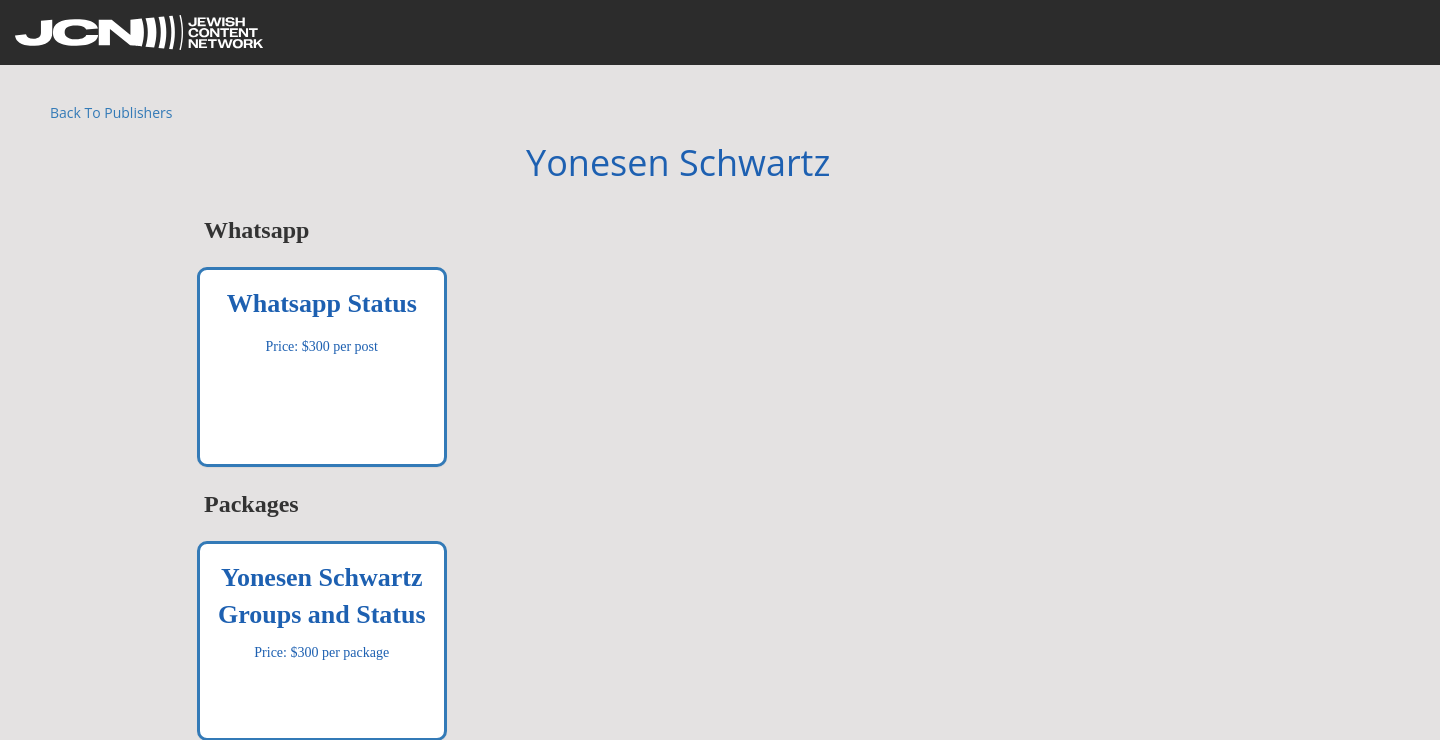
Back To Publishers (111, 112)
